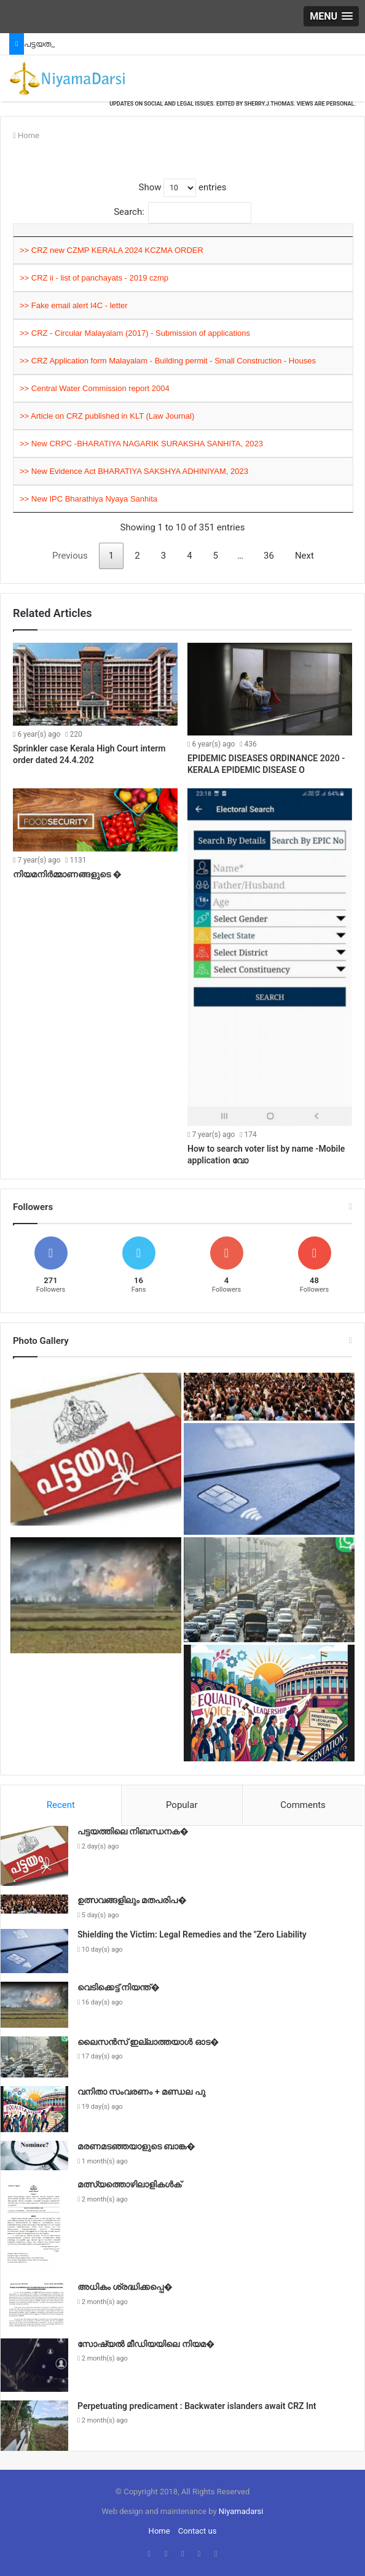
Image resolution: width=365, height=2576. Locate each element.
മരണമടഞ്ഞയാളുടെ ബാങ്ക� (136, 2146)
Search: (182, 211)
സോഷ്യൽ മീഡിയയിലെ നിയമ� (145, 2344)
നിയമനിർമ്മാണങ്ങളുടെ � (67, 874)
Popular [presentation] (182, 1804)
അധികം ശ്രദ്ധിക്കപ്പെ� (125, 2287)
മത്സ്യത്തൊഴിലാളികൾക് (129, 2184)
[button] (331, 16)
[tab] (61, 1805)
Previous (70, 555)
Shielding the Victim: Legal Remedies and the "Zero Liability (192, 1934)
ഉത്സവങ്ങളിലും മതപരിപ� (132, 1900)
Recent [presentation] (61, 1804)
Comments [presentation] (303, 1804)
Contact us (197, 2530)
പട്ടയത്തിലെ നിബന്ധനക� (133, 1831)
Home (26, 135)
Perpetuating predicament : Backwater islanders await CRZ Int (196, 2406)
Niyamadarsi (241, 2511)
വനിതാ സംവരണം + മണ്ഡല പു (141, 2092)
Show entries (182, 187)
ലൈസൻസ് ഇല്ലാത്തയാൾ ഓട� (148, 2042)
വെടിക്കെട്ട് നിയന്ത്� (118, 1987)
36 (269, 555)
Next (304, 555)
